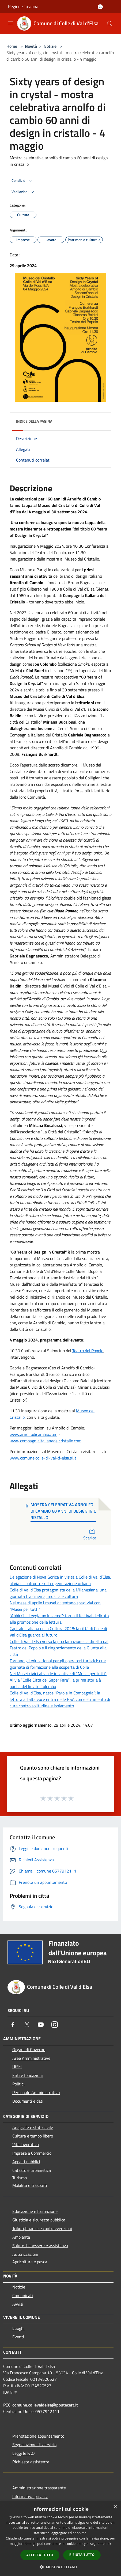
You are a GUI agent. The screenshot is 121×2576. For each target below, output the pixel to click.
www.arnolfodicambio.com (33, 1434)
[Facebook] (12, 2024)
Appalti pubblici (26, 2161)
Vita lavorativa (25, 2144)
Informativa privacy (30, 2496)
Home (11, 46)
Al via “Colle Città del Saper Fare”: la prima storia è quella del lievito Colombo (55, 1683)
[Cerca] (110, 23)
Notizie (50, 46)
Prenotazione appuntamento (38, 2436)
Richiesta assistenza (30, 2462)
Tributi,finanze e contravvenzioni (42, 2228)
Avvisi (17, 2304)
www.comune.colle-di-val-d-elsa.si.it (43, 1458)
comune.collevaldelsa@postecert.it (45, 2405)
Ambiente (21, 2237)
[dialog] (60, 2538)
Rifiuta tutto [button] (82, 2554)
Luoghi (18, 2328)
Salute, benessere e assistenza (40, 2245)
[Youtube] (40, 2024)
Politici (18, 2084)
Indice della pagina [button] (34, 421)
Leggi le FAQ (23, 2453)
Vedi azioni (24, 192)
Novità (31, 46)
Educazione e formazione (35, 2211)
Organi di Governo (28, 2049)
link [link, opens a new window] (108, 2543)
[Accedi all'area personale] (100, 7)
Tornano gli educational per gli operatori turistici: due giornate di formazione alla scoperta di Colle (58, 1663)
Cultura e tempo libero (32, 2136)
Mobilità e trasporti (29, 2185)
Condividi (22, 181)
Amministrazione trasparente (39, 2488)
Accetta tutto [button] (40, 2555)
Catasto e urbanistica (31, 2170)
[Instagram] (54, 2024)
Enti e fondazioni (27, 2075)
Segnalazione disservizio (34, 2444)
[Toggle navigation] (10, 23)
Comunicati (22, 2295)
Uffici (17, 2066)
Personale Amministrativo (36, 2092)
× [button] (115, 2507)
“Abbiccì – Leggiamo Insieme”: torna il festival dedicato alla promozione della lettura (59, 1618)
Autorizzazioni (25, 2254)
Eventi (18, 2337)
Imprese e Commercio (31, 2153)
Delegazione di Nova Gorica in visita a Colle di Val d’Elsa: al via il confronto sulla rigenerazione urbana (60, 1580)
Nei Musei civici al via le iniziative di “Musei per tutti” (58, 1673)
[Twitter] (26, 2024)
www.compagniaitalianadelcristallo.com (45, 1441)
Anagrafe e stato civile (32, 2127)
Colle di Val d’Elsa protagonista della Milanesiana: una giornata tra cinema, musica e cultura (58, 1593)
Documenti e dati (27, 2101)
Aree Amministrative (31, 2058)
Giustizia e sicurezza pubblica (38, 2220)
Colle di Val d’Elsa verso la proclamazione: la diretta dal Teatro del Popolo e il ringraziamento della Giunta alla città (59, 1647)
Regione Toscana (23, 6)
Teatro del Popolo (87, 1350)
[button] (60, 2567)
